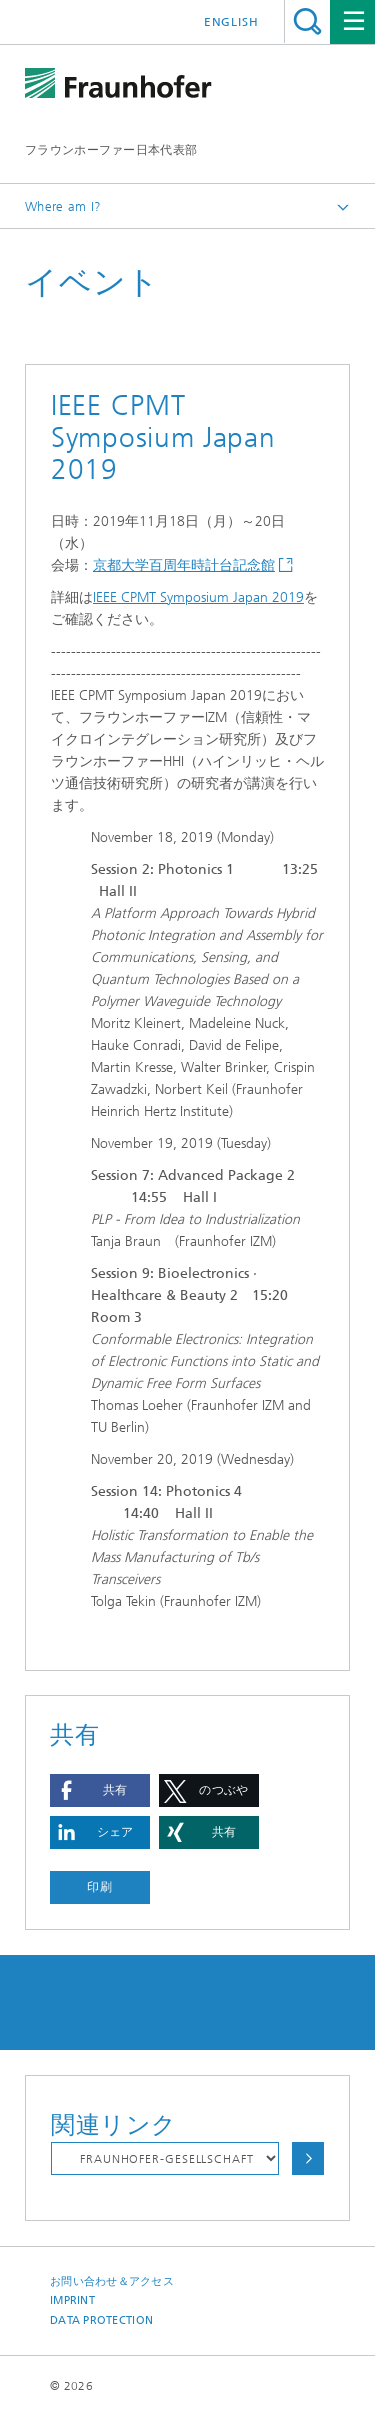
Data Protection (101, 2320)
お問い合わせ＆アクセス (112, 2281)
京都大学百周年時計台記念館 (184, 565)
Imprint (72, 2300)
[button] (100, 1790)
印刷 (100, 1887)
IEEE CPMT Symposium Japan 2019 (198, 597)
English (231, 22)
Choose (308, 2158)
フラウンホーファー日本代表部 (111, 150)
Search (307, 21)
